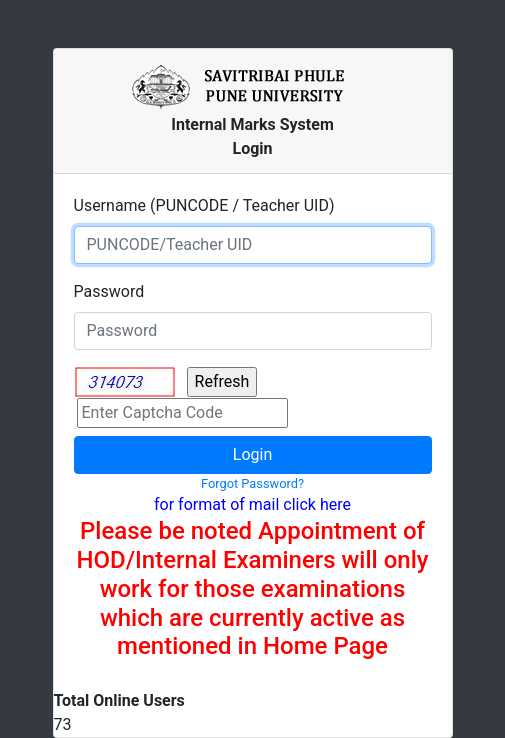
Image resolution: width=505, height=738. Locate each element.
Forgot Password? (252, 483)
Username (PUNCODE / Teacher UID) (204, 205)
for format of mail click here (252, 504)
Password (109, 291)
